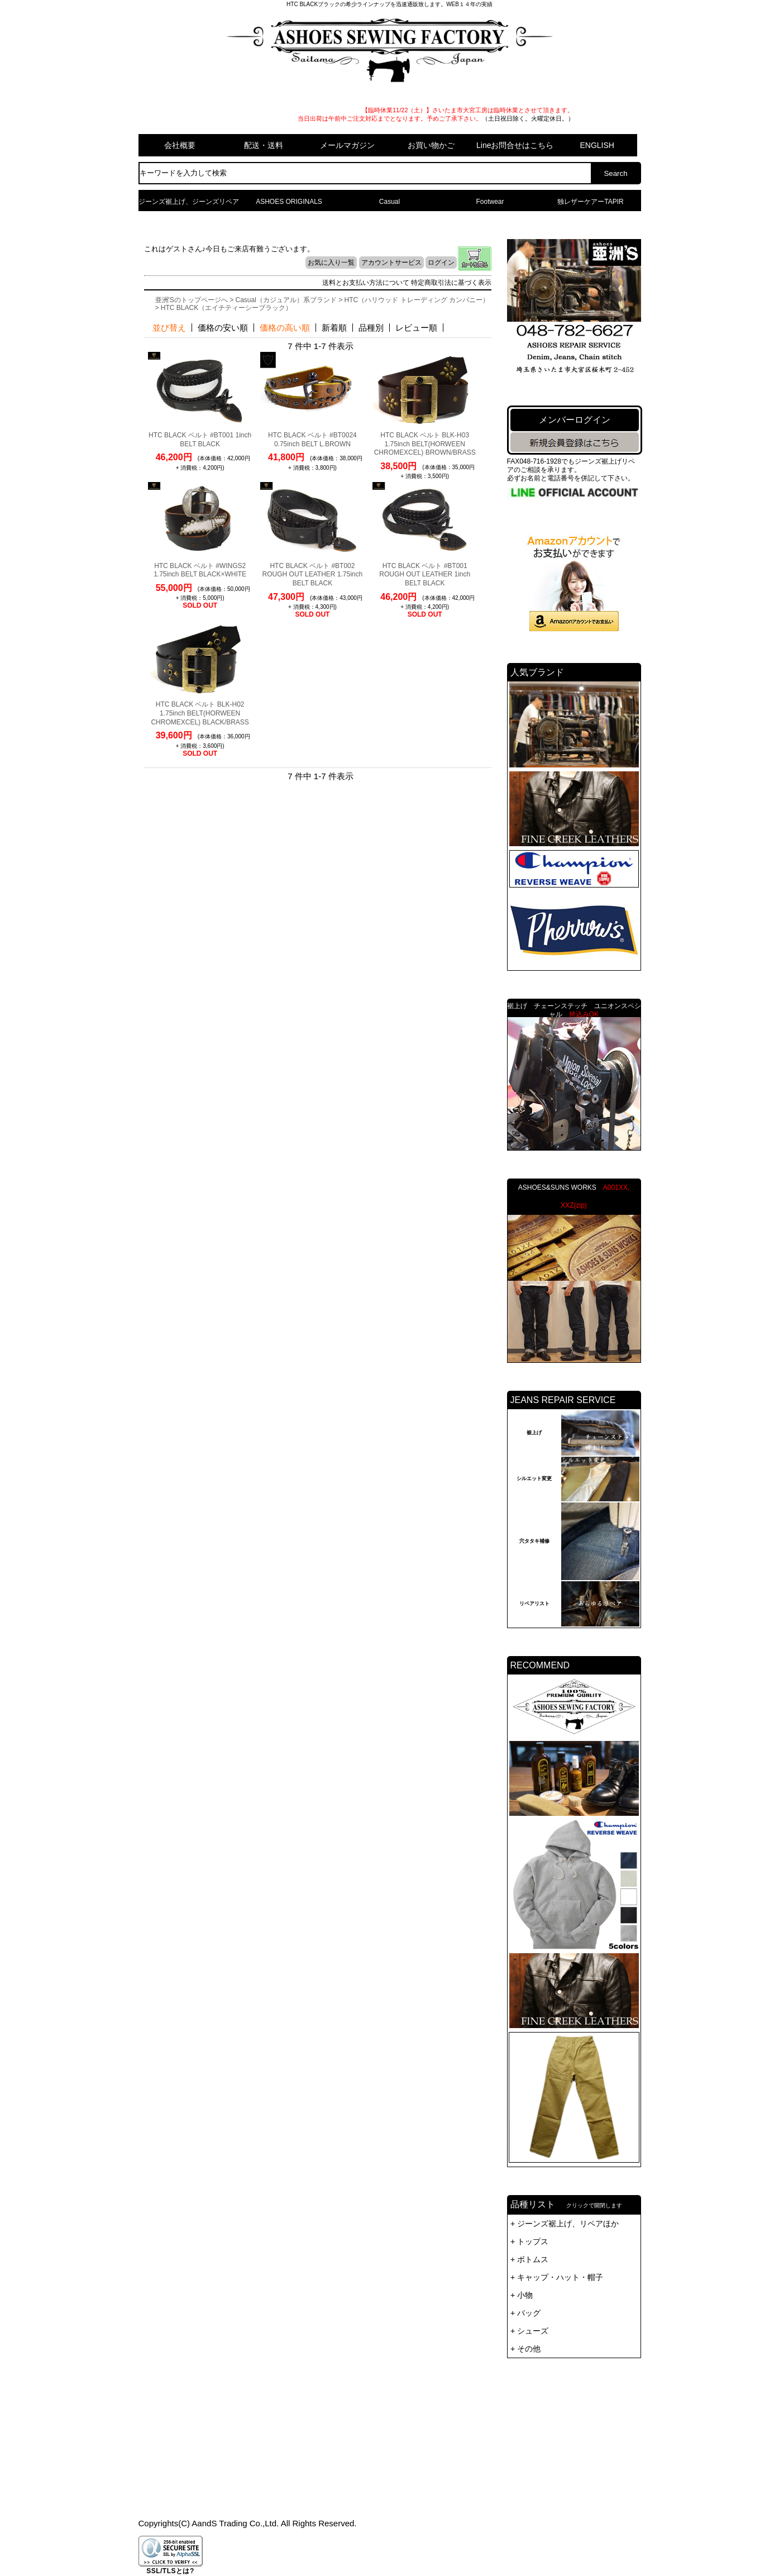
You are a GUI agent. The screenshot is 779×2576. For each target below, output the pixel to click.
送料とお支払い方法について (365, 283)
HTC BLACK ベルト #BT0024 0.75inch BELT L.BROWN (312, 439)
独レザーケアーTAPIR (590, 202)
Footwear (490, 202)
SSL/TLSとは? (170, 2571)
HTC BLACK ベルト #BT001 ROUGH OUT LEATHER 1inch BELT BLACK (424, 574)
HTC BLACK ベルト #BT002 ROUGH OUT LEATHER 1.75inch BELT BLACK (312, 574)
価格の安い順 (223, 327)
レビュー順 (416, 327)
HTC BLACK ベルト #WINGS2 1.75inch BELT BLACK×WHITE (200, 570)
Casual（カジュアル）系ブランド (285, 300)
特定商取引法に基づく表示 (451, 283)
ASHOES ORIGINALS (289, 202)
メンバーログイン (574, 419)
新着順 (334, 327)
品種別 (371, 327)
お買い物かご (431, 145)
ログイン (441, 262)
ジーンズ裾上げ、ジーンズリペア (188, 202)
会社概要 (179, 145)
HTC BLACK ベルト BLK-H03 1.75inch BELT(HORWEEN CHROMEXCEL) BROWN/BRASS (425, 443)
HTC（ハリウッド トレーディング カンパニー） (417, 300)
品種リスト (574, 2348)
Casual (389, 202)
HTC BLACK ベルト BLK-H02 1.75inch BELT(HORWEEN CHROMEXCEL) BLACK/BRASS (199, 713)
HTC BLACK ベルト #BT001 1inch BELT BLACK (200, 439)
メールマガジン (347, 145)
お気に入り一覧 (331, 262)
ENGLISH (597, 145)
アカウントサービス (391, 262)
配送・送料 (263, 145)
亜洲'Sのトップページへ (191, 300)
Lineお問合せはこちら (514, 145)
